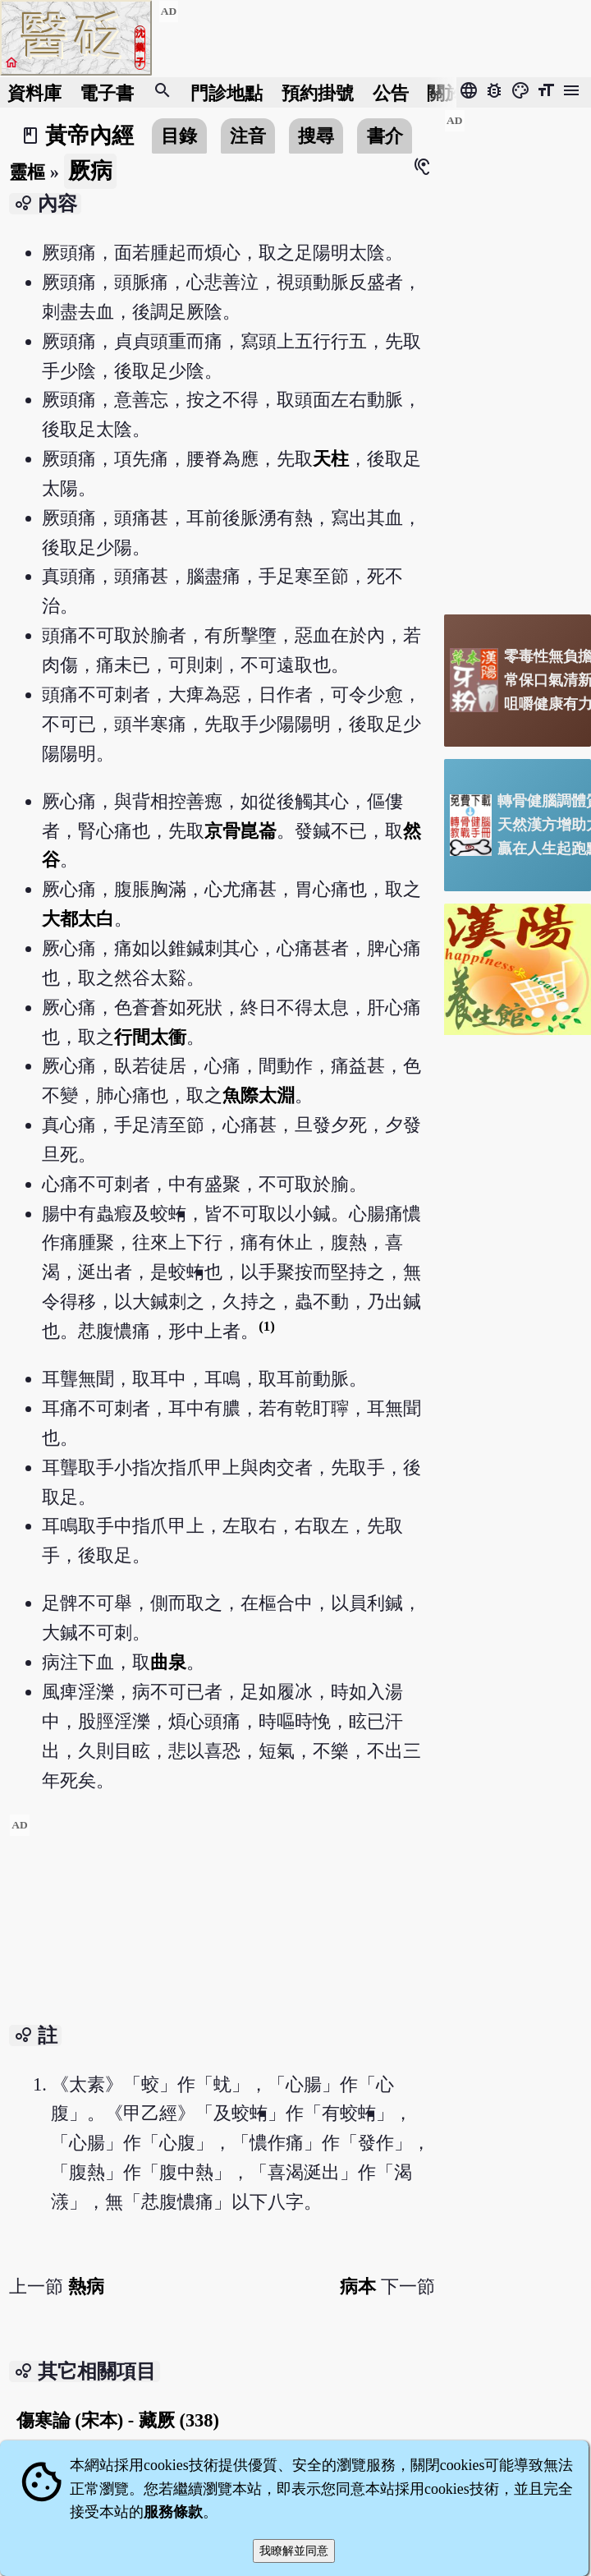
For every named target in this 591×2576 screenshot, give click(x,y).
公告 (391, 92)
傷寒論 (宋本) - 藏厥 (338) (117, 2420)
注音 (248, 136)
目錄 (179, 136)
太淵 (277, 1095)
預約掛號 (318, 92)
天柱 (331, 458)
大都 (60, 918)
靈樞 (27, 172)
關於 (445, 92)
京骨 (222, 831)
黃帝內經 (89, 135)
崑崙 (259, 831)
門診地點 (226, 92)
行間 (132, 1037)
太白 (96, 918)
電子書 (107, 92)
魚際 (240, 1095)
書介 (385, 136)
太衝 (168, 1037)
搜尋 (316, 136)
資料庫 (34, 92)
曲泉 (168, 1662)
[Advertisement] (221, 1929)
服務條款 (173, 2512)
